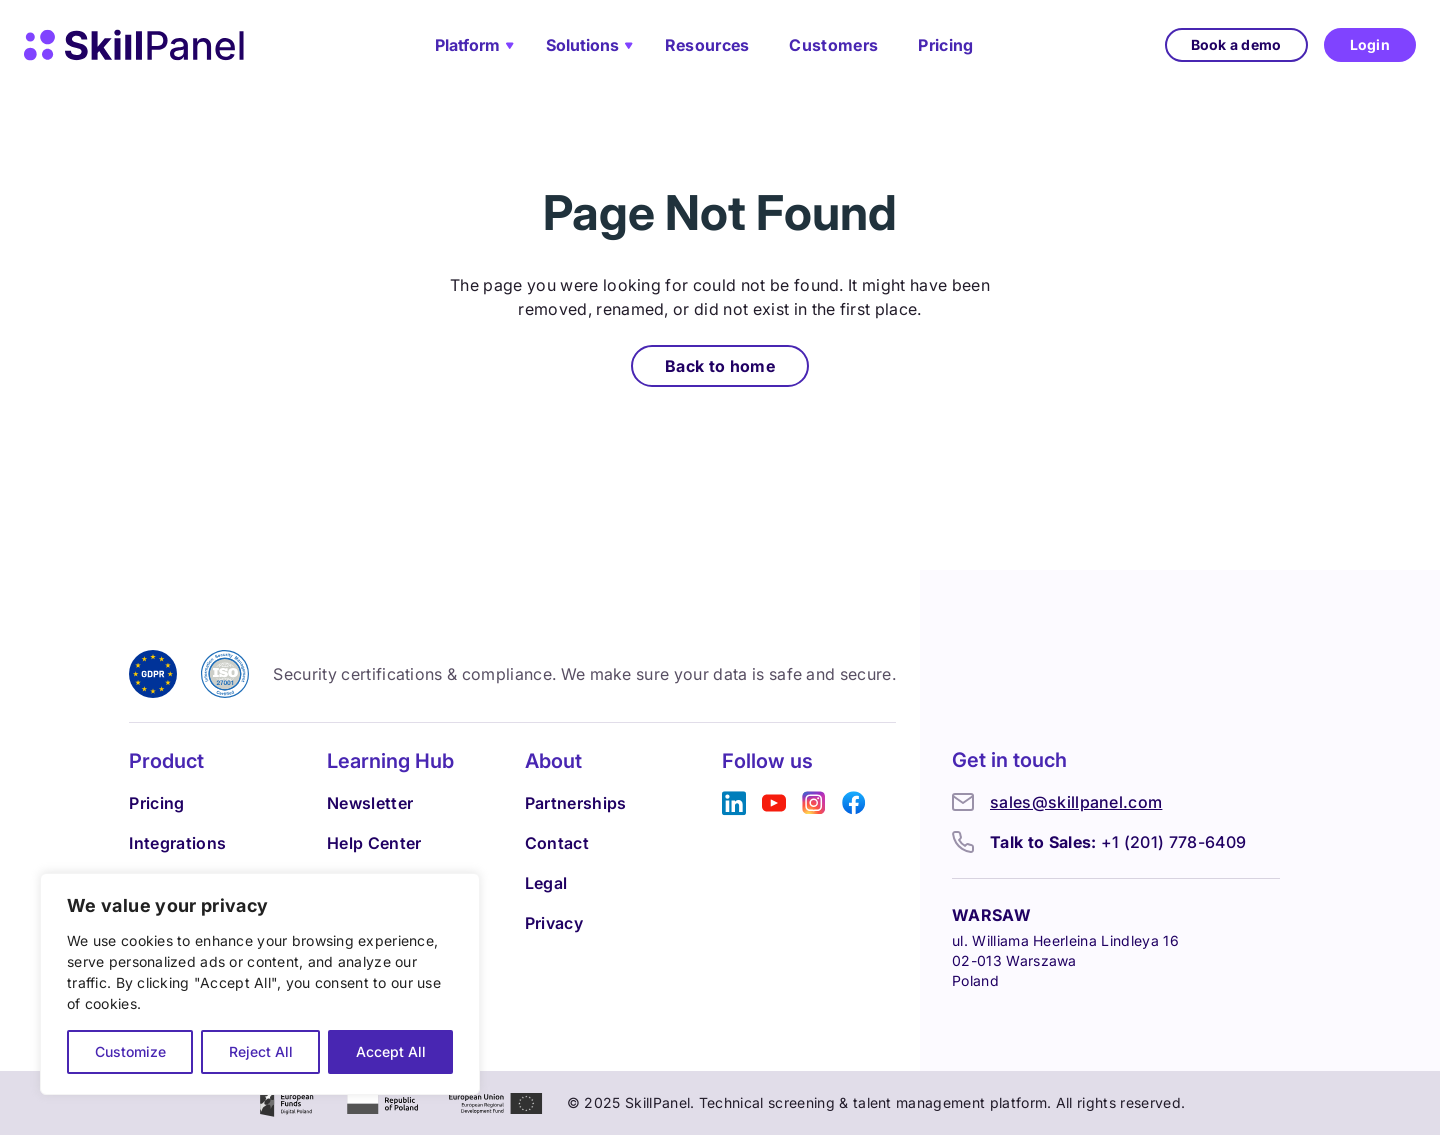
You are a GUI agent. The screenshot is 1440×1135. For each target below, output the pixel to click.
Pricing (945, 45)
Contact (557, 843)
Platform (467, 45)
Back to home (720, 366)
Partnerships (576, 803)
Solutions (582, 45)
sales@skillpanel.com (1076, 802)
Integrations (177, 843)
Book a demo (1236, 44)
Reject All (261, 1051)
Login (1370, 44)
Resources (707, 45)
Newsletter (370, 803)
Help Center (374, 843)
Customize (130, 1051)
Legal (546, 883)
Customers (833, 45)
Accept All (391, 1051)
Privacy (554, 923)
